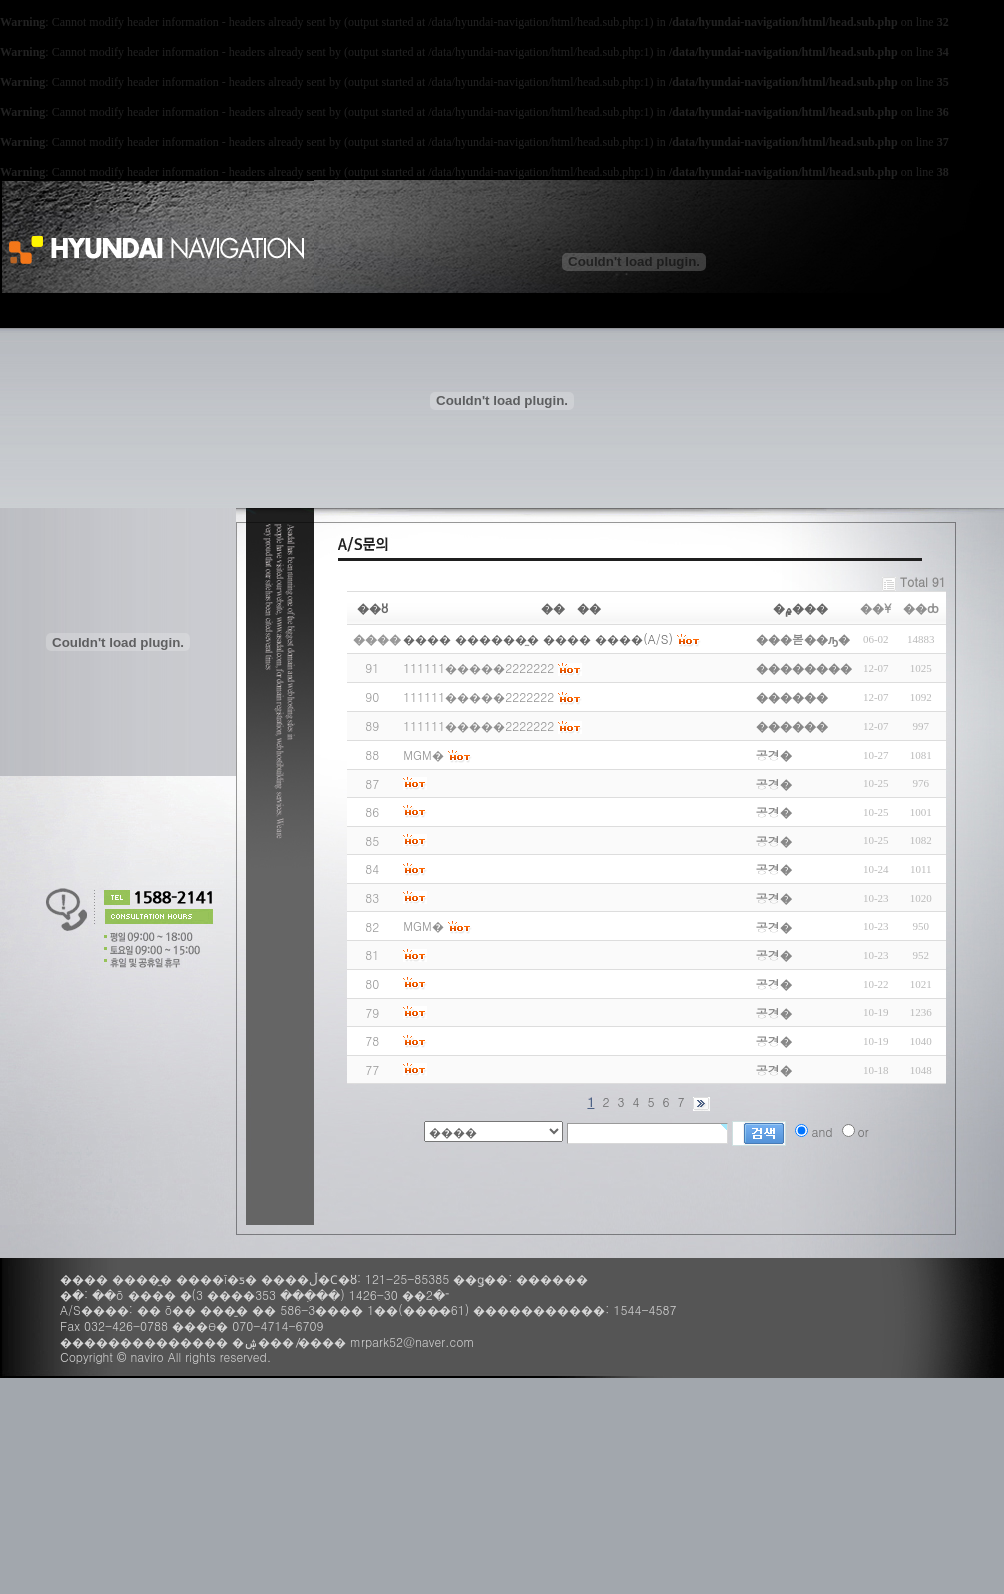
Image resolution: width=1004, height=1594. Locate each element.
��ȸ (921, 607)
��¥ (876, 607)
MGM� (423, 754)
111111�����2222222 (478, 667)
